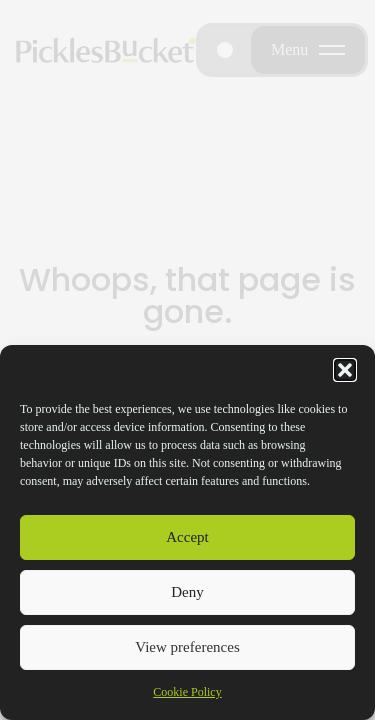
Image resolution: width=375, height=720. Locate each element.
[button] (345, 370)
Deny (187, 592)
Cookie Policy (187, 692)
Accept (187, 537)
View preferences (187, 647)
